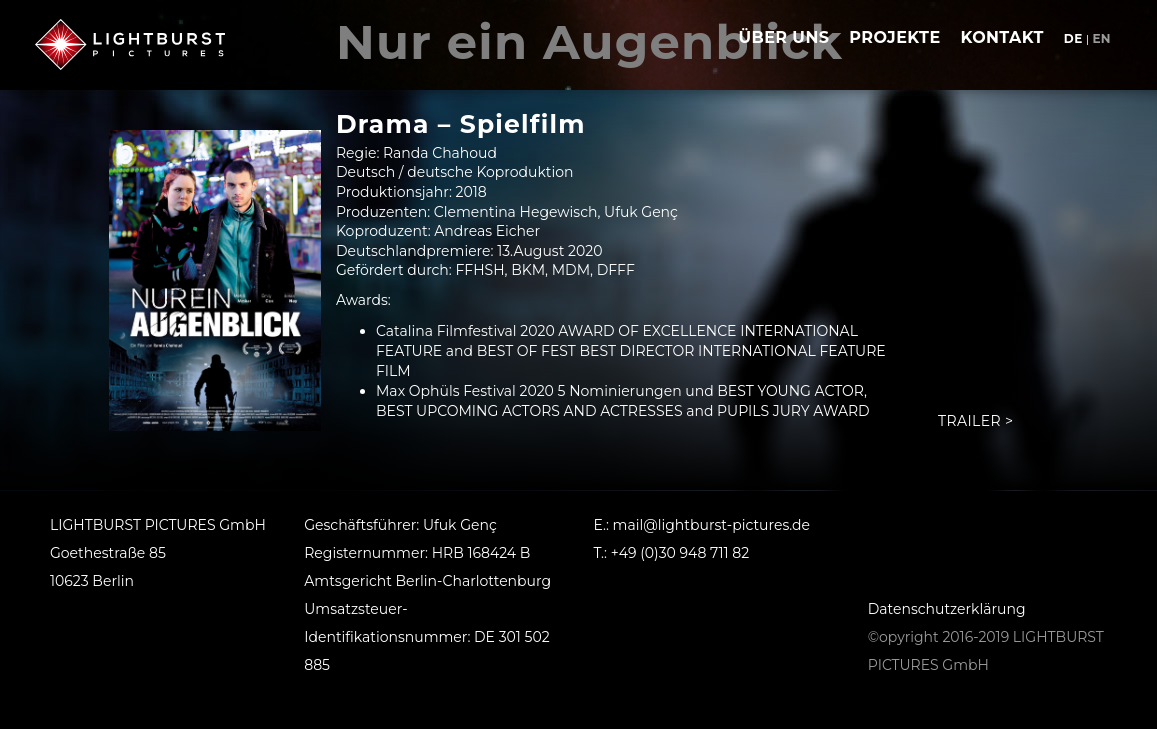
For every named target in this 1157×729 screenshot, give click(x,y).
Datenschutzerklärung (947, 609)
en (1101, 38)
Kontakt (1002, 37)
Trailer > (975, 421)
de (1073, 38)
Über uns (784, 37)
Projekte (894, 37)
